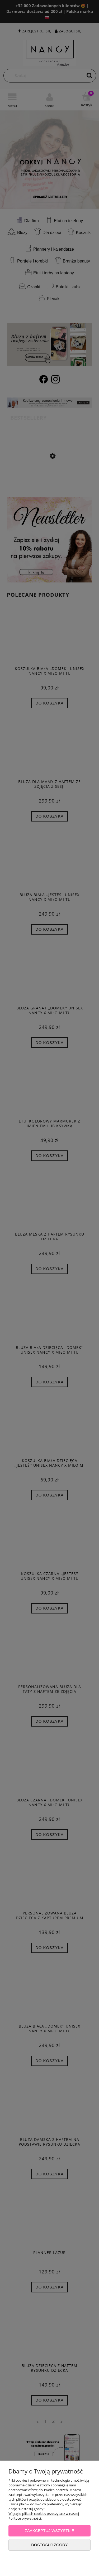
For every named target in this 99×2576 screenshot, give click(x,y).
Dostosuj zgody (49, 2545)
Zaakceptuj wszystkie (49, 2530)
